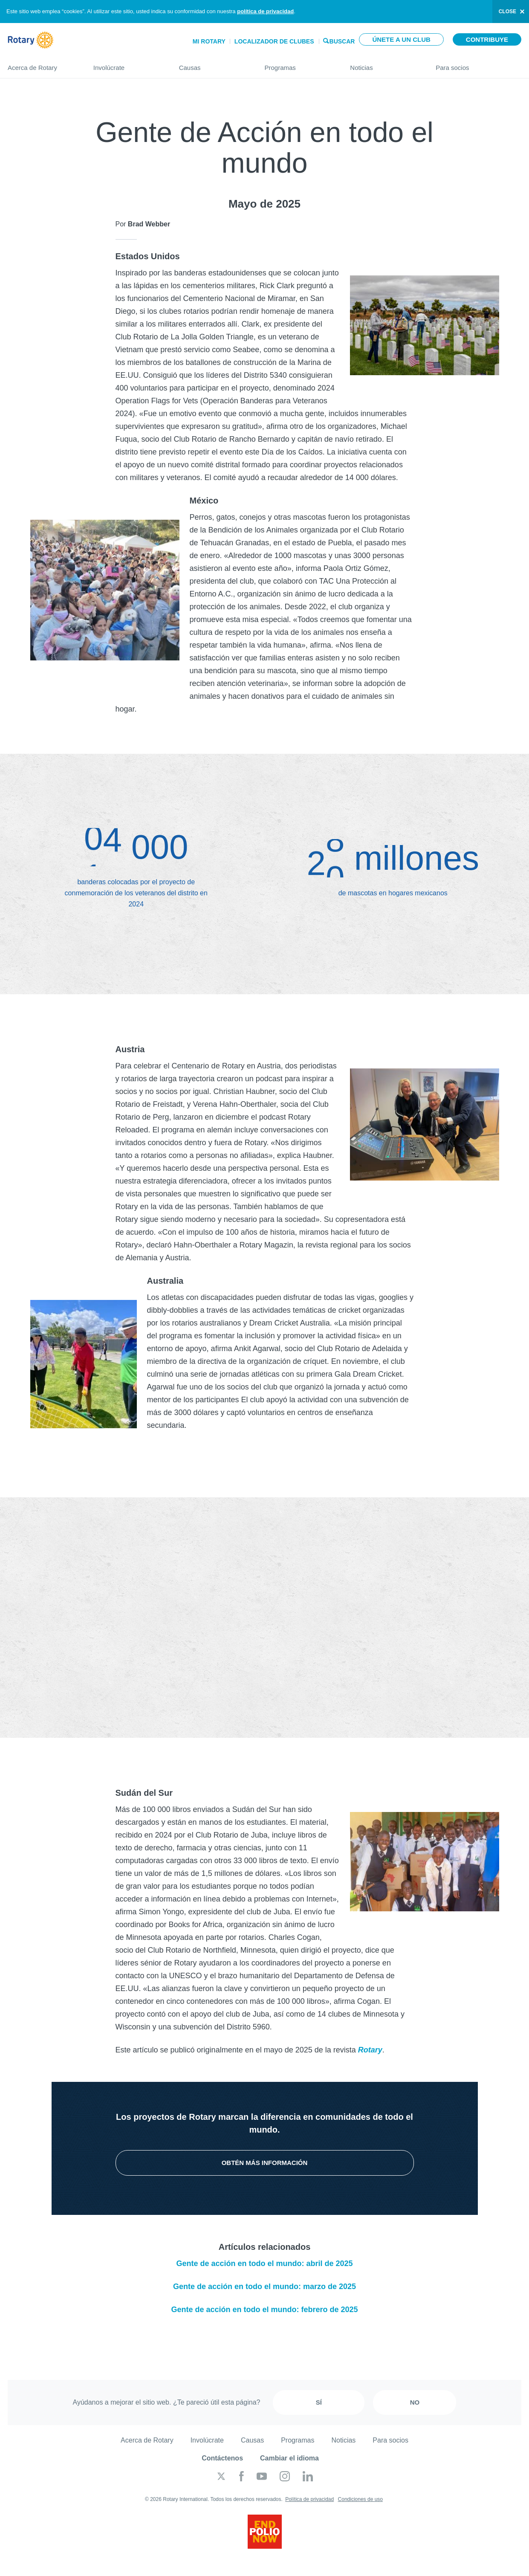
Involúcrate (127, 64)
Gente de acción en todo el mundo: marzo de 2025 (264, 2286)
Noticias (384, 64)
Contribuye (487, 39)
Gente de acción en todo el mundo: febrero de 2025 (264, 2309)
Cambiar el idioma (289, 2458)
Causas (213, 64)
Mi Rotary (209, 41)
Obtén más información (265, 2162)
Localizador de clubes (274, 41)
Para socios (478, 64)
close (507, 11)
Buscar (342, 41)
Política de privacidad (309, 2499)
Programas (298, 64)
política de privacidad (265, 11)
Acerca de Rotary (42, 64)
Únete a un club (401, 39)
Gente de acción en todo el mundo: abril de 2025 (264, 2263)
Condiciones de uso (360, 2499)
